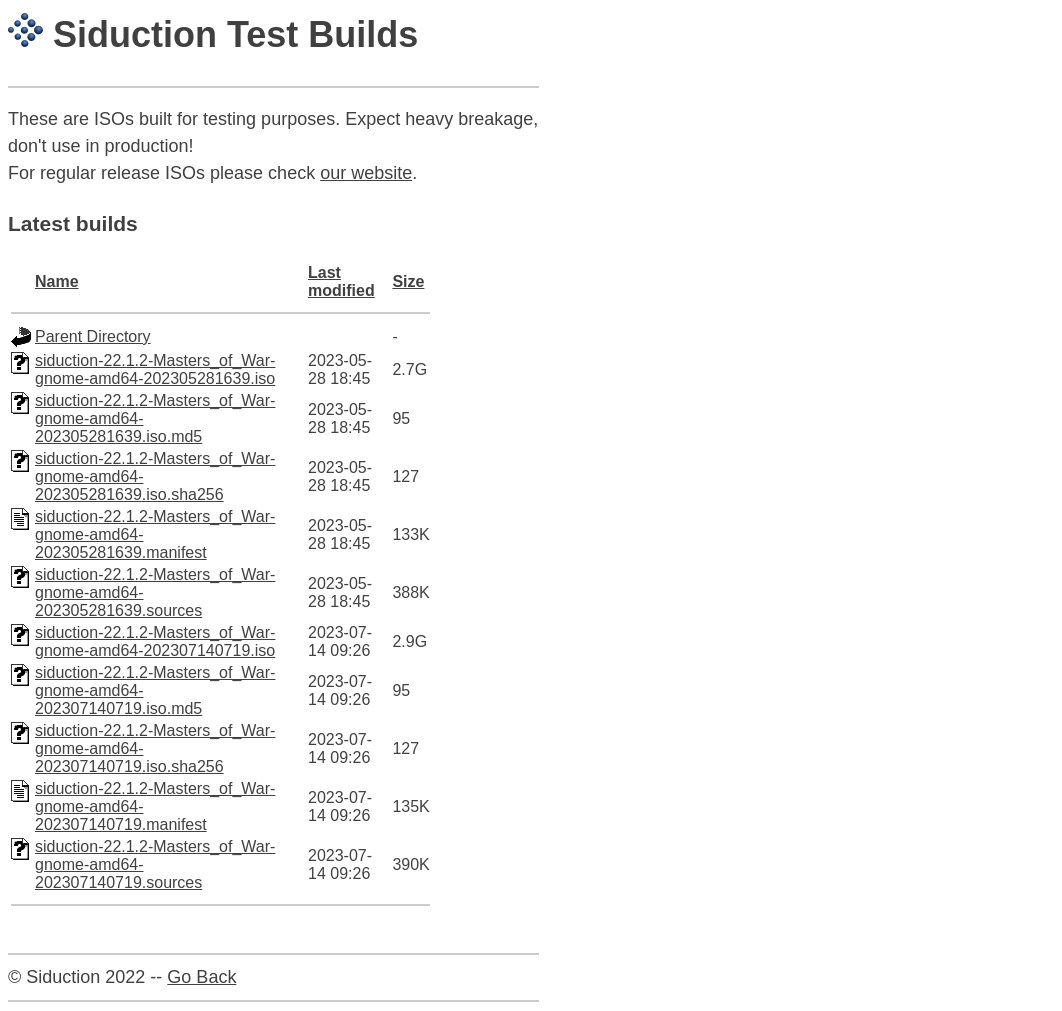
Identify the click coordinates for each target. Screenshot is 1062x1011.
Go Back (201, 977)
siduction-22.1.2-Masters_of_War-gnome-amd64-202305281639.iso (155, 369)
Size (408, 281)
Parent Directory (93, 336)
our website (366, 173)
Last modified (341, 281)
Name (57, 281)
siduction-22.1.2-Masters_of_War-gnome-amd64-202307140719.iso (155, 641)
